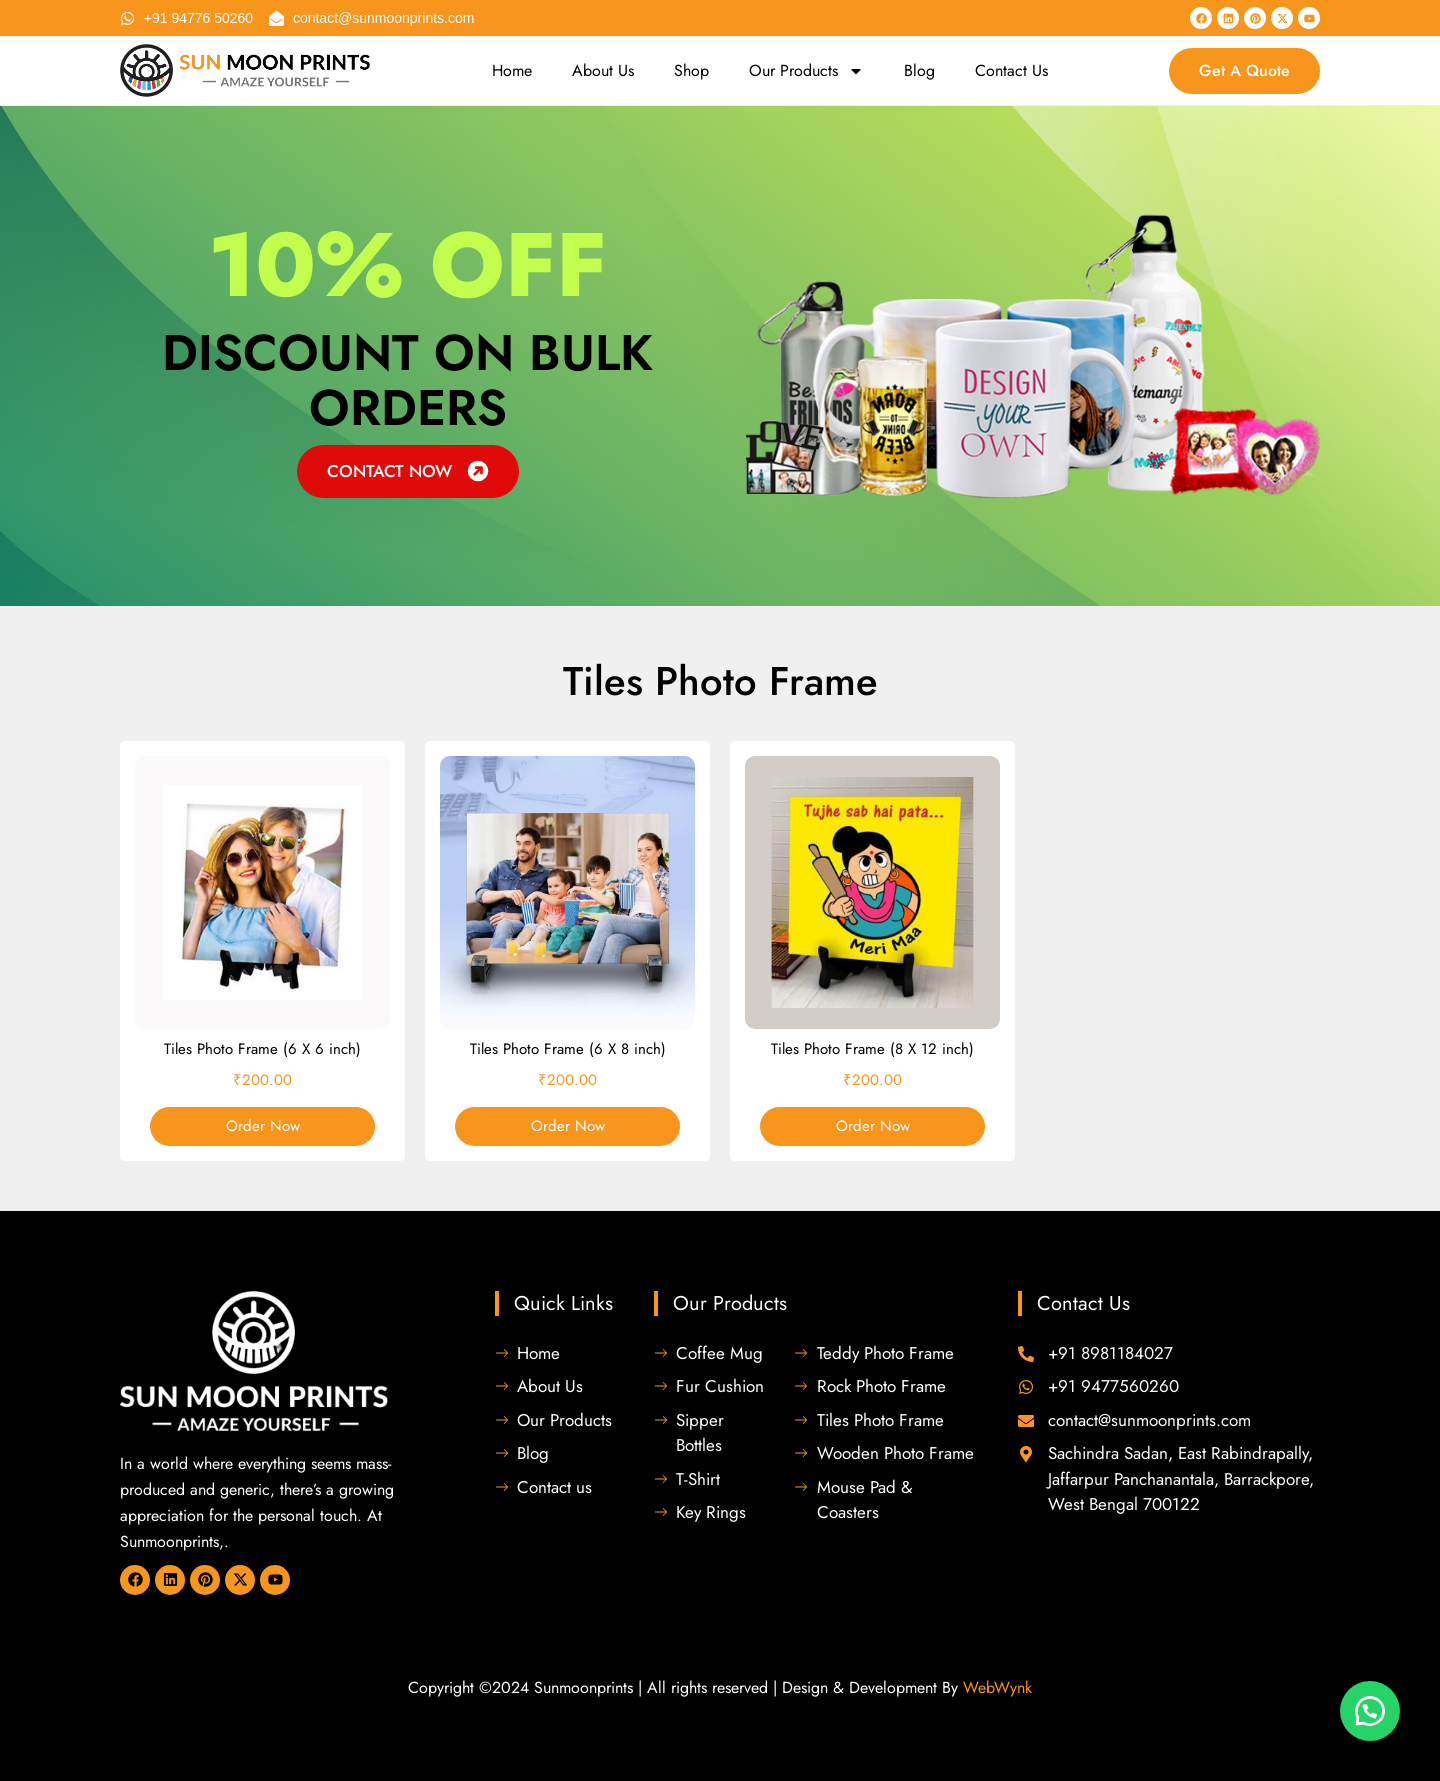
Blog (919, 70)
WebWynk (997, 1687)
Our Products (806, 71)
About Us (603, 70)
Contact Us (1011, 70)
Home (512, 70)
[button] (1370, 1711)
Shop (691, 70)
